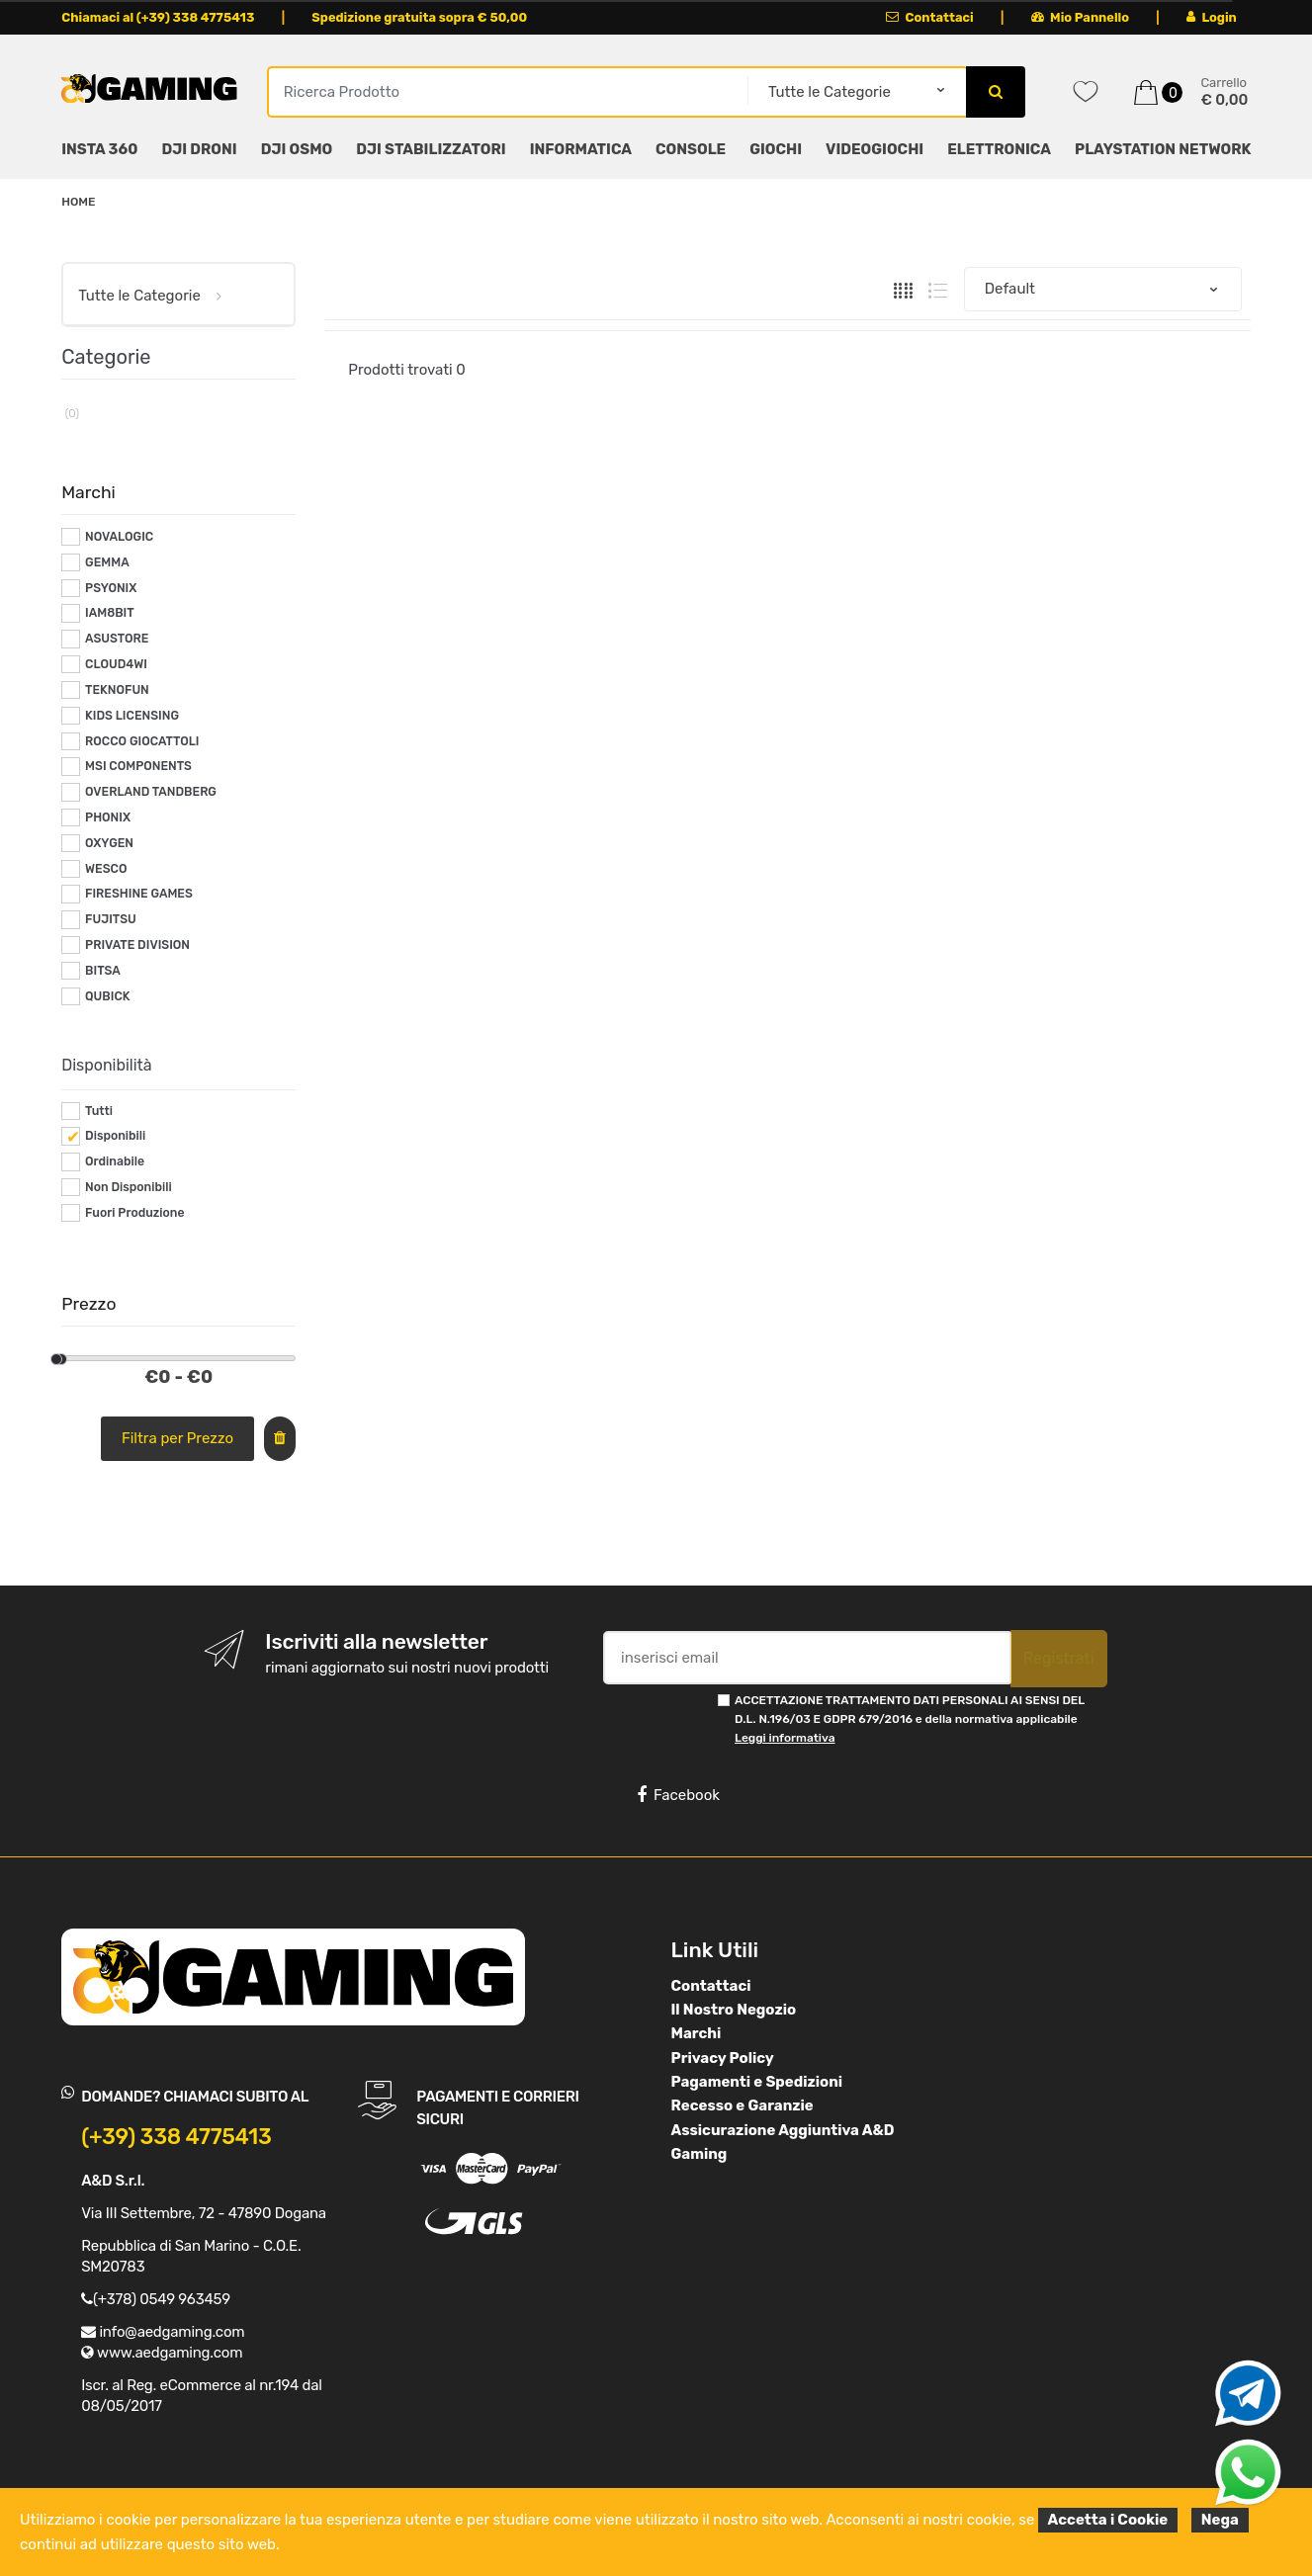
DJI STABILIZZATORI (430, 149)
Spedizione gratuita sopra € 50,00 (419, 17)
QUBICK (107, 996)
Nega (1220, 2520)
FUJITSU (110, 919)
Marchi (696, 2033)
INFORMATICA (581, 149)
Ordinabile (114, 1161)
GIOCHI (775, 149)
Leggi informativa (784, 1738)
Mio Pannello (1080, 17)
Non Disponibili (128, 1187)
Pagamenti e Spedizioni (757, 2082)
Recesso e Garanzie (742, 2105)
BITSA (103, 971)
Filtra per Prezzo (177, 1438)
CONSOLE (691, 149)
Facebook (678, 1795)
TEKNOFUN (117, 690)
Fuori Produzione (134, 1213)
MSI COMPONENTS (138, 766)
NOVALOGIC (119, 537)
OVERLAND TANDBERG (151, 792)
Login (1211, 17)
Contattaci (930, 17)
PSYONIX (110, 588)
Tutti (99, 1111)
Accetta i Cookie (1108, 2520)
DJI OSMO (297, 149)
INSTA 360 (99, 149)
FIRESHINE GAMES (139, 894)
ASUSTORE (116, 638)
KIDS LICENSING (132, 716)
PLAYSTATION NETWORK (1163, 149)
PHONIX (108, 817)
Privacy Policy (722, 2058)
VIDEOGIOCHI (874, 149)
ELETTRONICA (999, 149)
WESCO (106, 869)
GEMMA (107, 562)
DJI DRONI (198, 149)
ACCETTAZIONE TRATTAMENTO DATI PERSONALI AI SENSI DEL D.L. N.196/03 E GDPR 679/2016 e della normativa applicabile (910, 1719)
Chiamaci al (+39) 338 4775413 (157, 17)
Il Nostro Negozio (734, 2009)
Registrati (1058, 1658)
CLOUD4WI (116, 664)
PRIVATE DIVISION (137, 945)
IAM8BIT (109, 613)
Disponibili (115, 1136)
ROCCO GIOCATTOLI (142, 741)
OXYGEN (109, 843)
